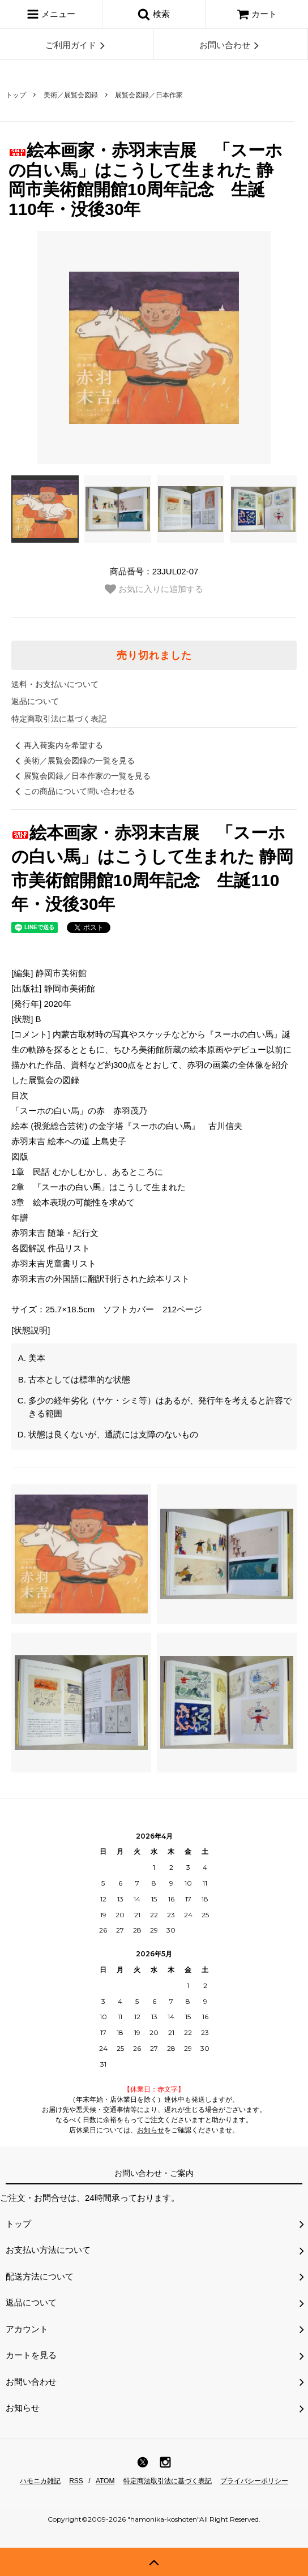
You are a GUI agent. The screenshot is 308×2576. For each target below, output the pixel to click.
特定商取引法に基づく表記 (58, 718)
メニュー (51, 14)
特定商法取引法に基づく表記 (167, 2481)
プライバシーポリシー (254, 2481)
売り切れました (154, 655)
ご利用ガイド (77, 45)
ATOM (105, 2481)
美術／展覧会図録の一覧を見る (73, 760)
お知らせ (150, 2130)
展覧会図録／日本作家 (149, 95)
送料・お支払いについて (55, 684)
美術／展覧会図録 (71, 95)
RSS (76, 2481)
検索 (153, 14)
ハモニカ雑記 (40, 2481)
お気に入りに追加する (154, 589)
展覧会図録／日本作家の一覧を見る (81, 775)
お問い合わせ (231, 45)
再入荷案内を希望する (57, 745)
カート (257, 14)
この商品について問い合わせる (73, 791)
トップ (16, 95)
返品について (35, 701)
